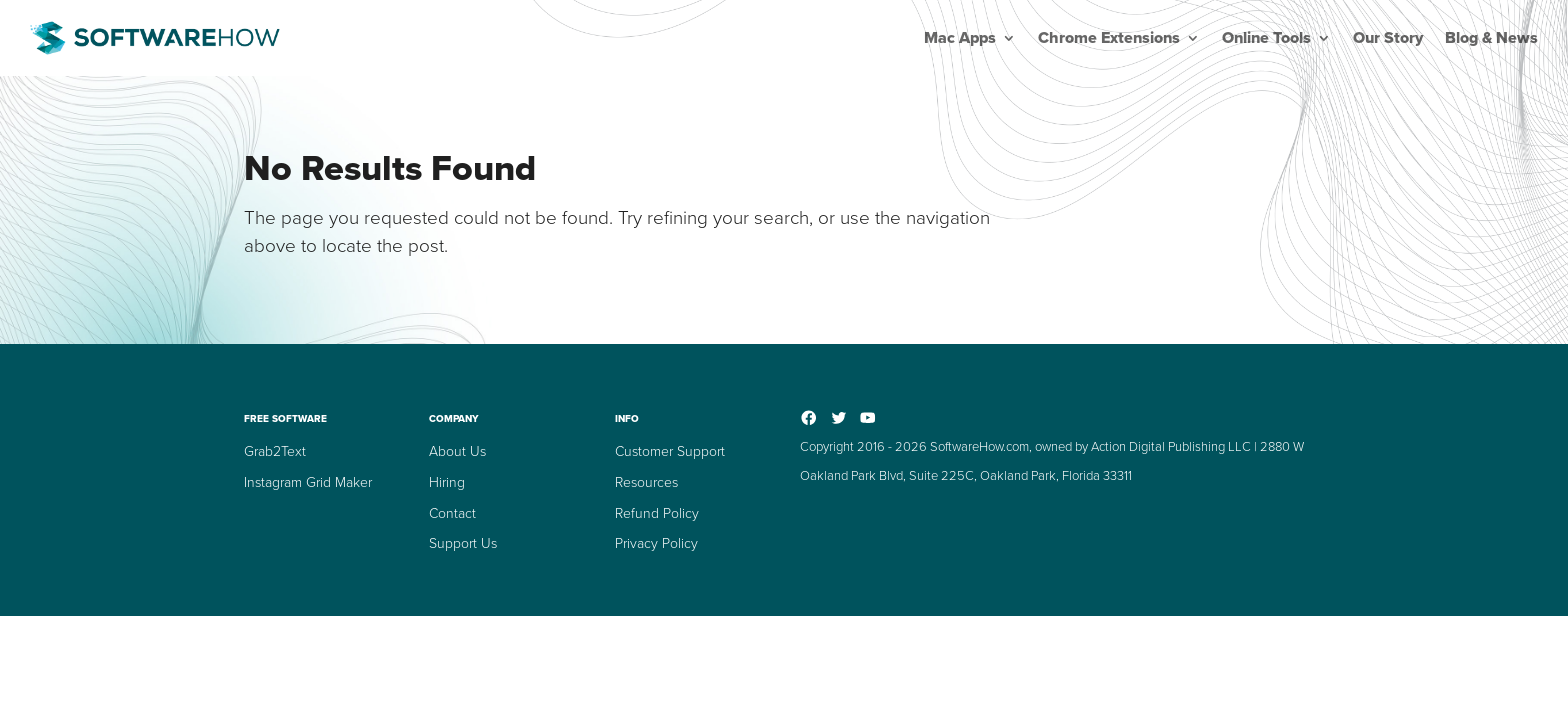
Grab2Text (275, 451)
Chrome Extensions (1109, 38)
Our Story (1388, 38)
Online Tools (1266, 38)
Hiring (447, 482)
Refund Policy (657, 513)
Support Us (463, 543)
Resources (646, 482)
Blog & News (1491, 38)
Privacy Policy (656, 543)
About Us (457, 451)
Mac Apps (960, 38)
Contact (452, 513)
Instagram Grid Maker (308, 482)
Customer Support (670, 451)
